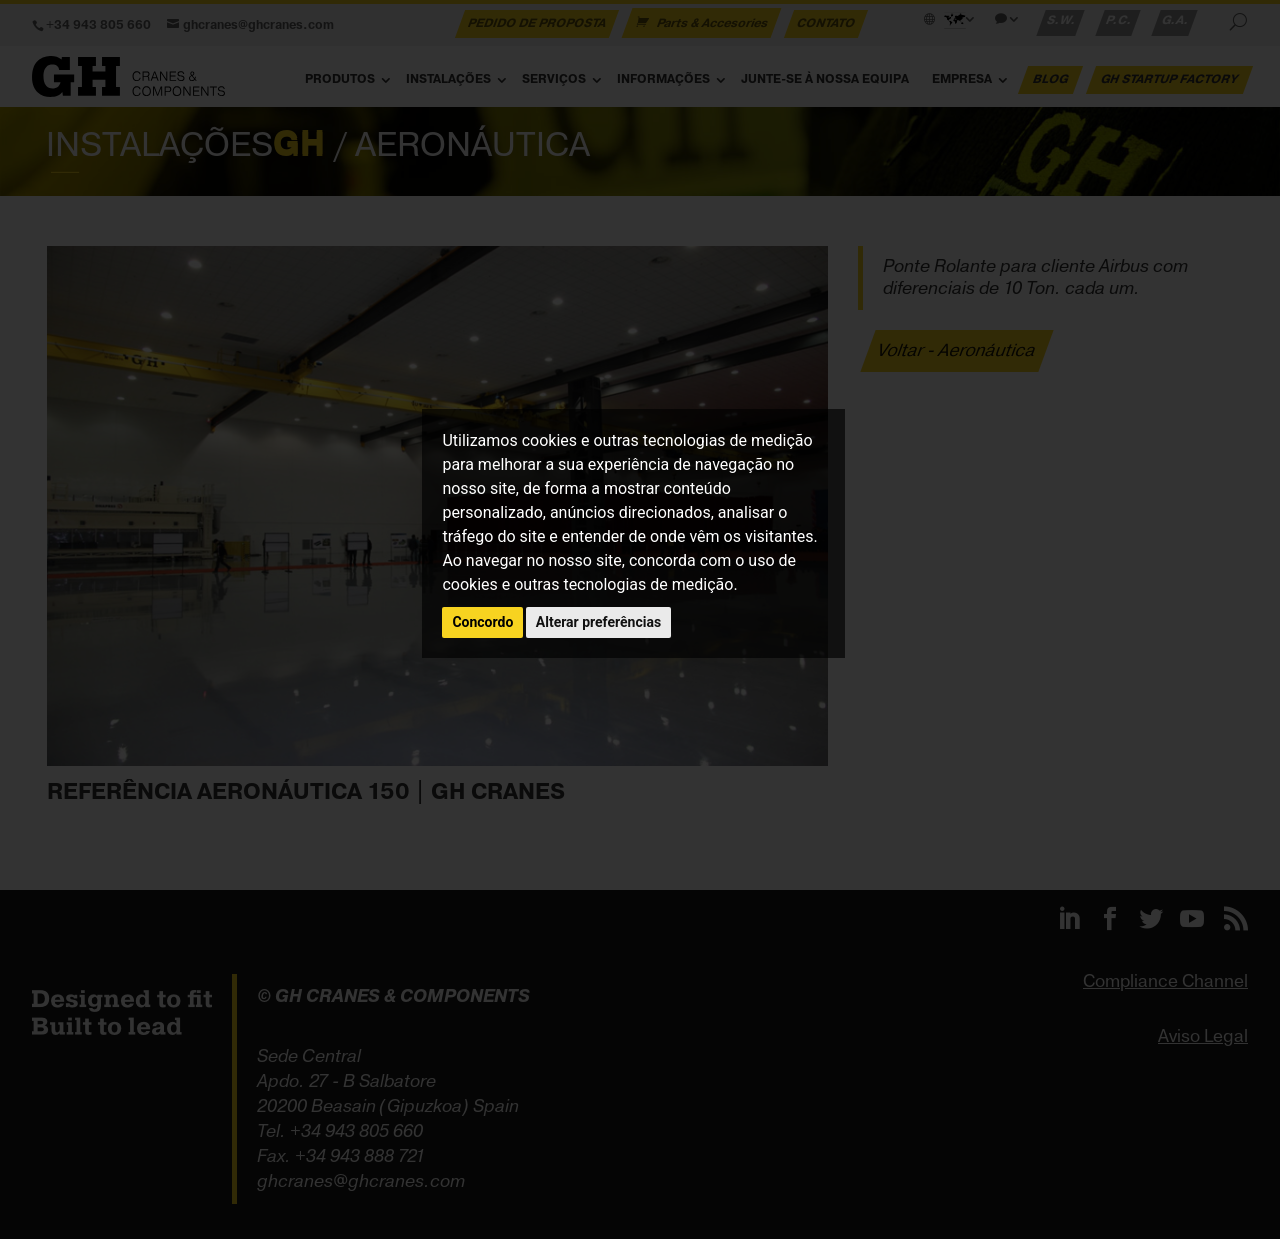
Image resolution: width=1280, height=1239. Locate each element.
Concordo (482, 622)
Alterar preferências (598, 622)
